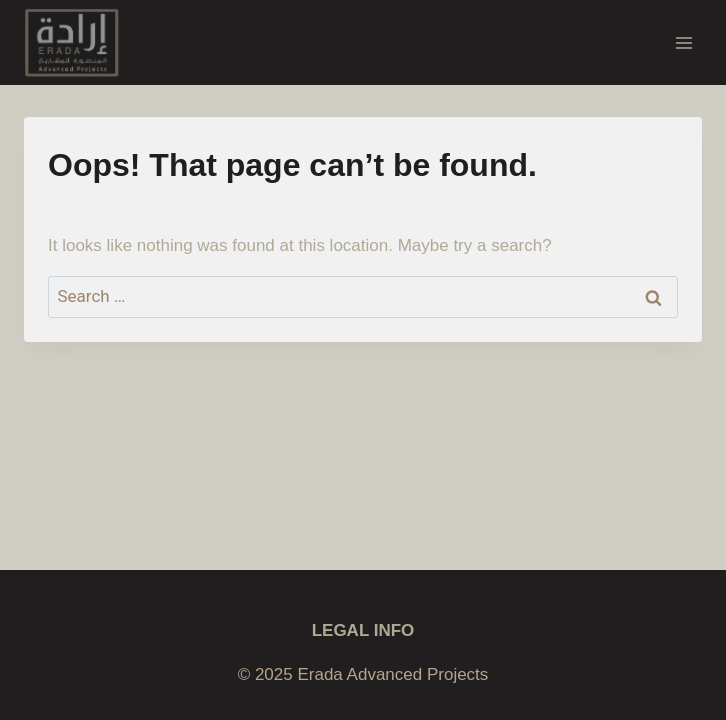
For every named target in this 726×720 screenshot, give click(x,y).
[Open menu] (683, 42)
